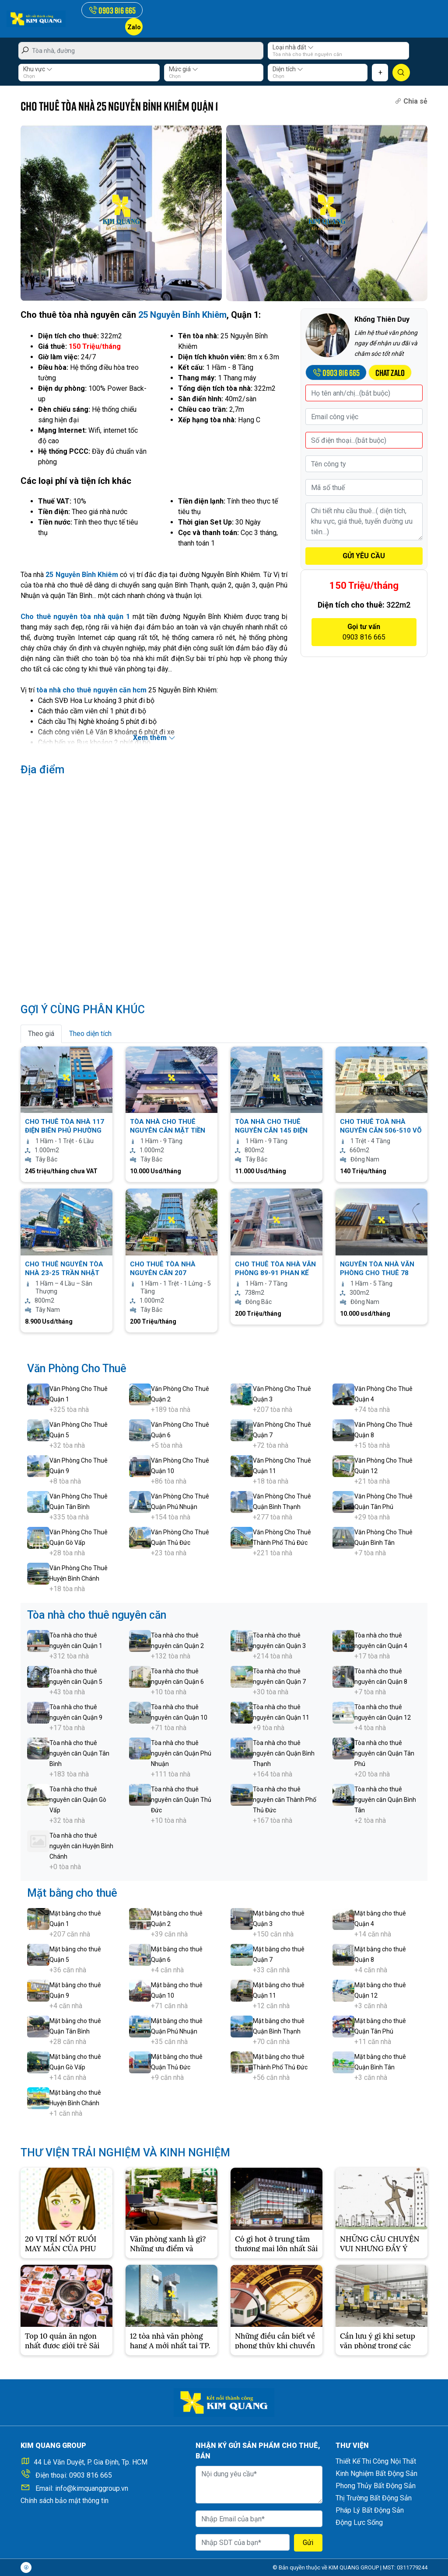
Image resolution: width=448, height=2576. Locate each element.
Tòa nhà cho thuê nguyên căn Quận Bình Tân (385, 1800)
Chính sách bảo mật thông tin (64, 2500)
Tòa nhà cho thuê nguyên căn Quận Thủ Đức (181, 1800)
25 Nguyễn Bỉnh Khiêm (182, 314)
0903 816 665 (90, 2475)
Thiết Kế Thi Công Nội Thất (376, 2461)
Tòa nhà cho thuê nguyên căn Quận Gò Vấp (77, 1800)
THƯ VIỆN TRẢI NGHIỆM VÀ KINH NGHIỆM (125, 2152)
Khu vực (37, 69)
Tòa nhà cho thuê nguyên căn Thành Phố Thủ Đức (284, 1800)
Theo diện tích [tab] (90, 1033)
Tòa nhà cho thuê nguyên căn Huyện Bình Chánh (81, 1846)
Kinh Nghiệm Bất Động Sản (376, 2473)
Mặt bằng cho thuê (72, 1893)
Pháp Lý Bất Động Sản (370, 2510)
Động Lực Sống (359, 2522)
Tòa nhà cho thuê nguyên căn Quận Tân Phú (384, 1753)
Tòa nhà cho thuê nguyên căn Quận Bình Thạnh (284, 1753)
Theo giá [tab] (41, 1033)
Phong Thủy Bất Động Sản (376, 2486)
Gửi (308, 2542)
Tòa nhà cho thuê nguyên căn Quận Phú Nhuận (181, 1753)
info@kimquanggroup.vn (91, 2488)
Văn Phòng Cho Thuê (76, 1368)
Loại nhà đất (293, 47)
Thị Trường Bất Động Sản (374, 2498)
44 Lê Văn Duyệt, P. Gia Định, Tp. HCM (90, 2462)
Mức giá (183, 69)
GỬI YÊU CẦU (364, 556)
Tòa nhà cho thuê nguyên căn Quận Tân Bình (79, 1753)
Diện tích (288, 69)
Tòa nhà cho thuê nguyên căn (96, 1615)
